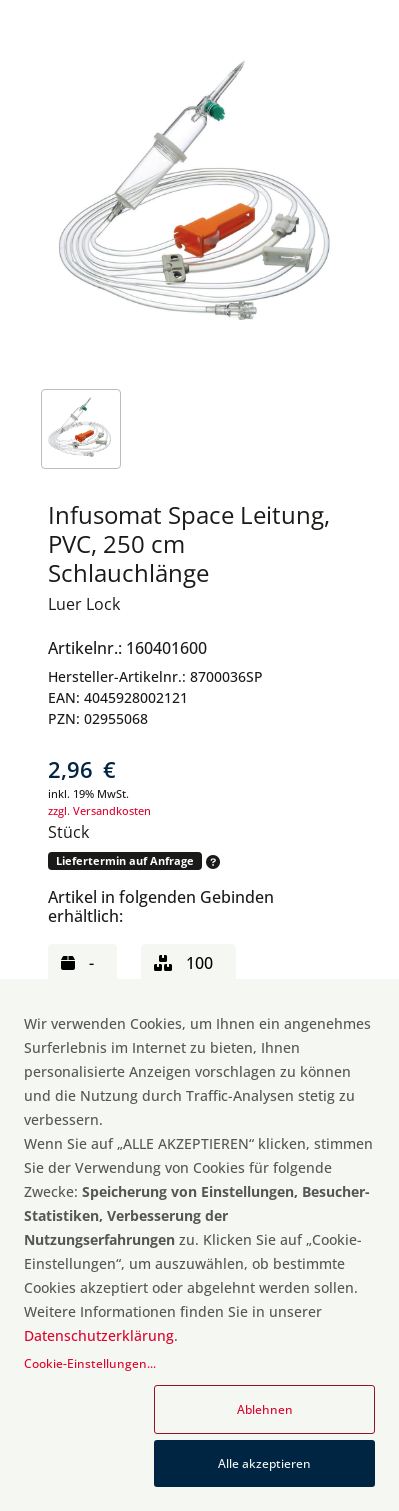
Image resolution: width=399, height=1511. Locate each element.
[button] (211, 861)
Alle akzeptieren (264, 1463)
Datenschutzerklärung (99, 1335)
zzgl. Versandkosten (99, 810)
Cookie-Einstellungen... (90, 1363)
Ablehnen (265, 1409)
